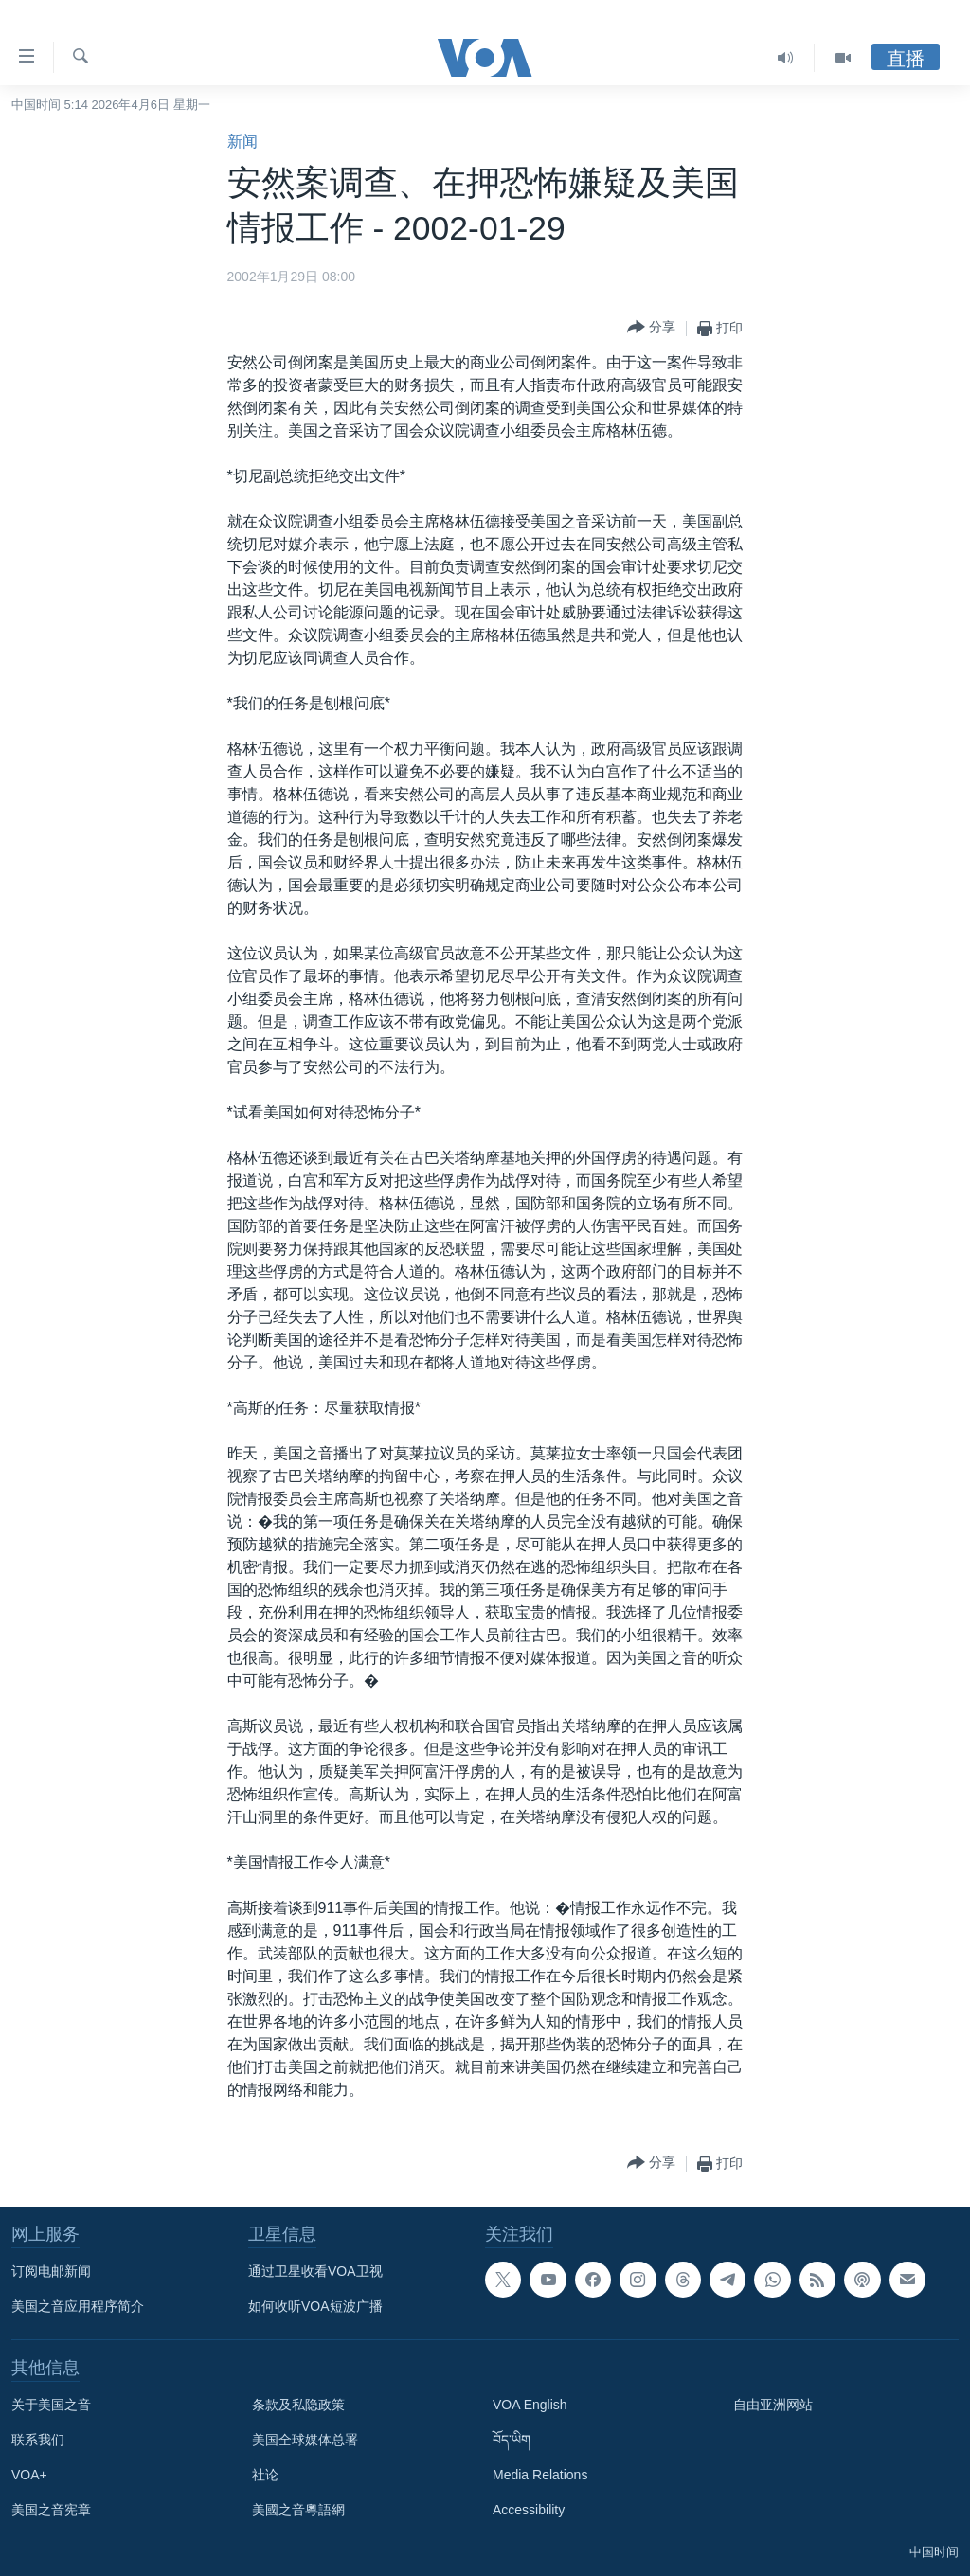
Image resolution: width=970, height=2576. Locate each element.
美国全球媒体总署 (305, 2439)
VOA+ (29, 2474)
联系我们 (37, 2439)
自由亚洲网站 (773, 2404)
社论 (265, 2474)
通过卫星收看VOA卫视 (315, 2271)
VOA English (530, 2404)
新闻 (242, 142)
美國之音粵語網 (298, 2509)
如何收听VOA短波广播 (315, 2306)
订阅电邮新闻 (51, 2271)
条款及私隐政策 (298, 2404)
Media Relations (540, 2474)
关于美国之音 (51, 2404)
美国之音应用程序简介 (77, 2306)
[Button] (651, 328)
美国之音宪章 (51, 2509)
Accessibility (529, 2509)
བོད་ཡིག (511, 2439)
